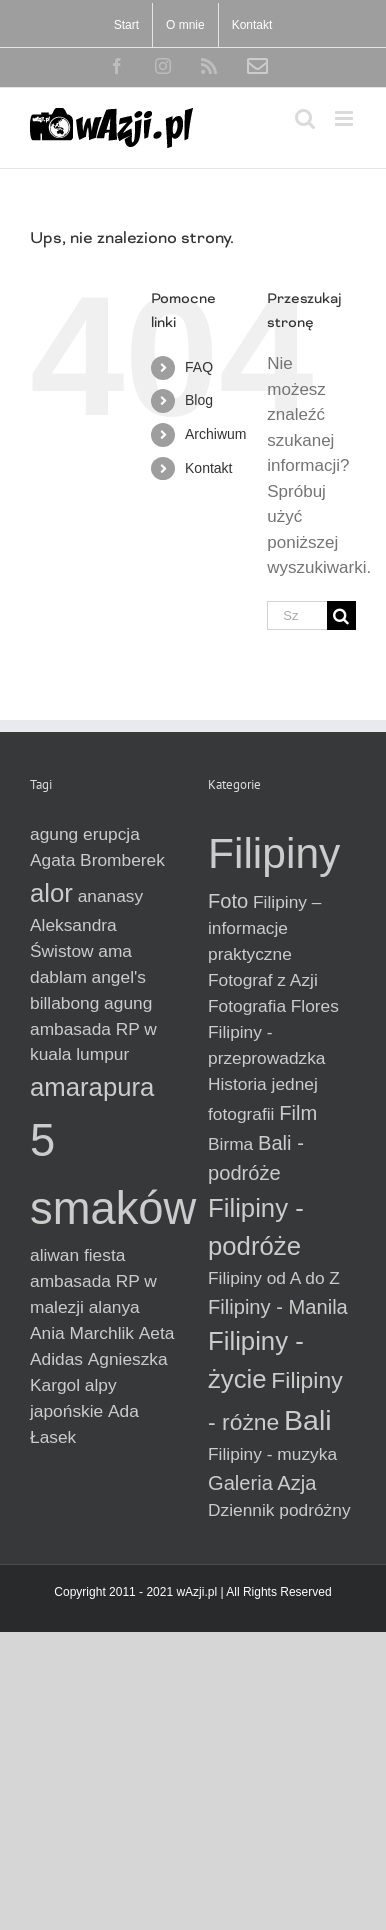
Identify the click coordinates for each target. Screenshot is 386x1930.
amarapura (92, 1087)
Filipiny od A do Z (274, 1278)
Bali (308, 1420)
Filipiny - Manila (278, 1307)
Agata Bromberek (97, 860)
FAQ (199, 367)
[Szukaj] (341, 615)
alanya (114, 1307)
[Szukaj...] (297, 615)
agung (128, 1003)
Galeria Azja (262, 1483)
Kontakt (208, 468)
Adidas (56, 1359)
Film (298, 1113)
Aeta (157, 1333)
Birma (230, 1144)
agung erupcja (85, 834)
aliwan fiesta (77, 1255)
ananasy (111, 896)
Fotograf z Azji (263, 980)
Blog (199, 400)
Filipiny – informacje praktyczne (264, 928)
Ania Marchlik (82, 1333)
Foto (228, 901)
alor (51, 893)
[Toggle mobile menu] (345, 118)
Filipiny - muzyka (272, 1454)
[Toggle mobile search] (305, 118)
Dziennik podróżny (279, 1510)
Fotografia (247, 1006)
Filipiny (274, 853)
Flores (315, 1006)
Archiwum (215, 434)
